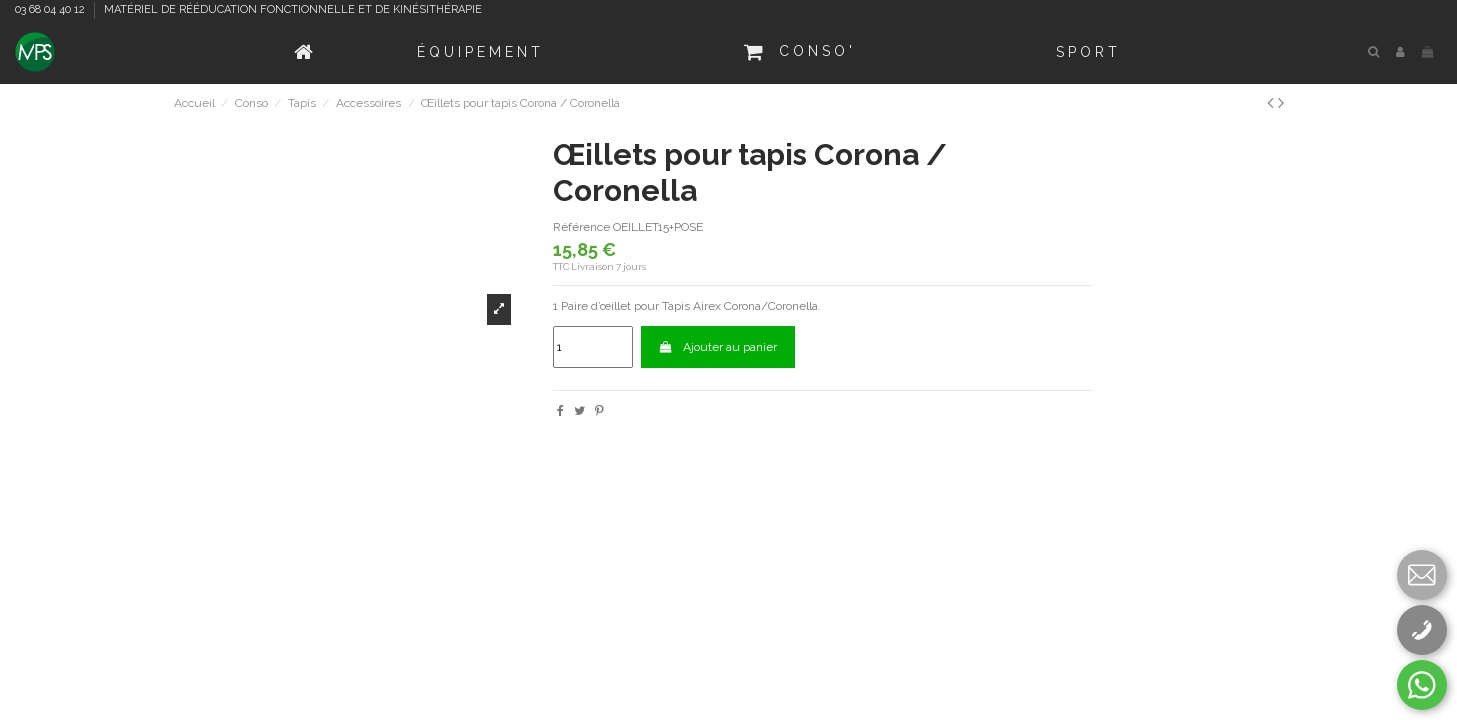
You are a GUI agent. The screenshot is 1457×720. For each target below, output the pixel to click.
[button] (480, 52)
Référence (581, 227)
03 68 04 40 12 (51, 9)
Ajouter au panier (718, 347)
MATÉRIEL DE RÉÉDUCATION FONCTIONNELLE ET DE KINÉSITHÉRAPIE (293, 9)
